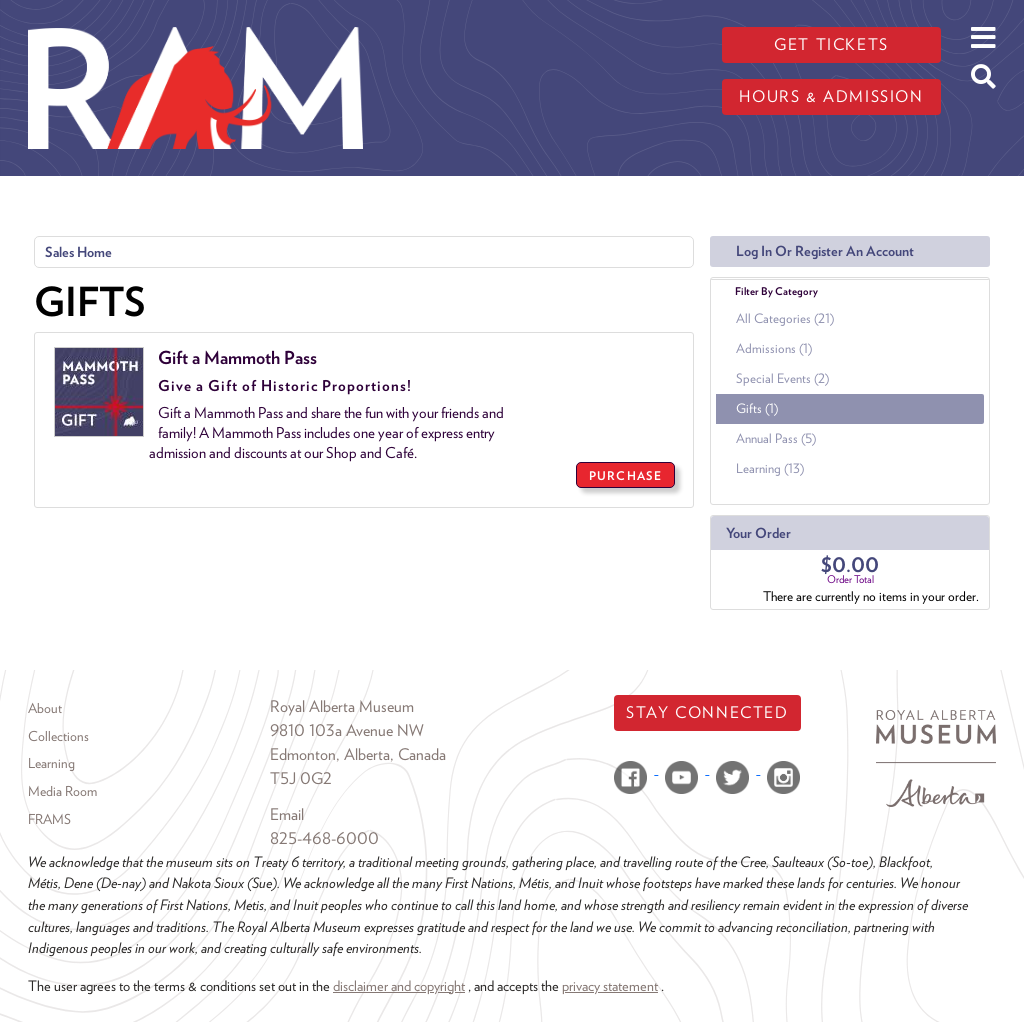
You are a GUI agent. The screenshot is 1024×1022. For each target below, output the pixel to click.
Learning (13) (770, 468)
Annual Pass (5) (776, 438)
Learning (51, 763)
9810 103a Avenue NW (347, 730)
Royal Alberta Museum (342, 706)
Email (287, 814)
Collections (58, 736)
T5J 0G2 (301, 778)
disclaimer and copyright (399, 985)
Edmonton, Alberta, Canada (358, 754)
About (45, 708)
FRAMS (49, 819)
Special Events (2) (782, 378)
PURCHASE (625, 475)
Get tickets (831, 44)
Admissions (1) (774, 348)
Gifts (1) (757, 408)
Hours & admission (831, 96)
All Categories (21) (785, 318)
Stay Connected (707, 712)
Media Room (62, 791)
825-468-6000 (324, 838)
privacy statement (610, 985)
